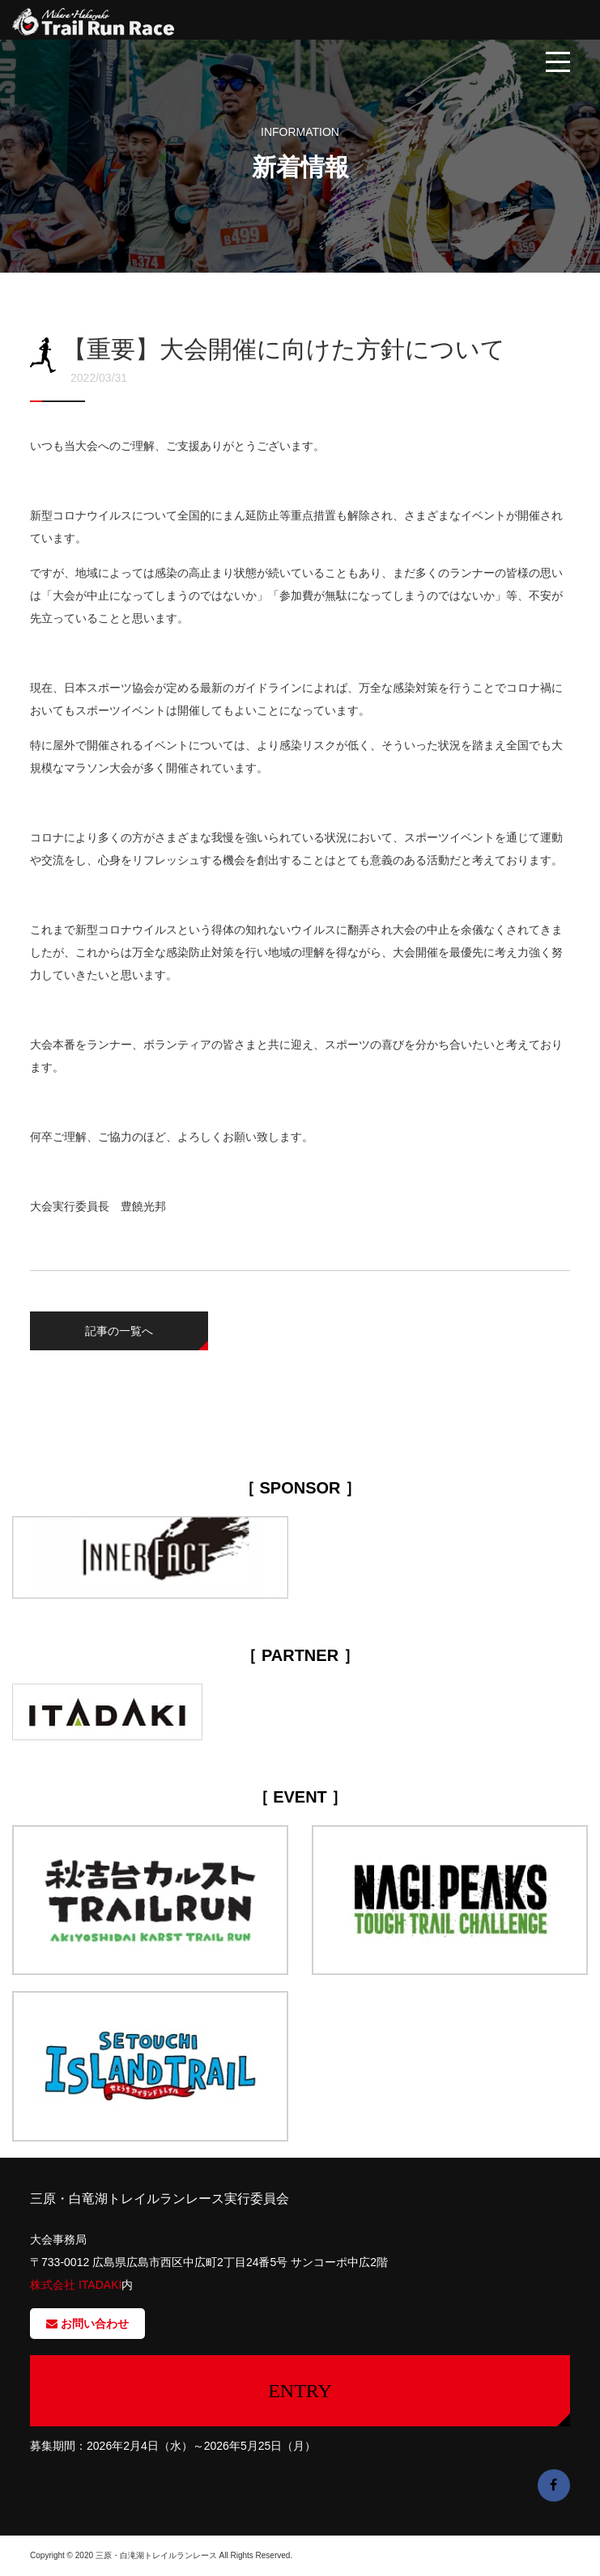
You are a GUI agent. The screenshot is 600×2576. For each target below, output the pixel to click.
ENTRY (300, 2390)
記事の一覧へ (119, 1330)
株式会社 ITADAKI (75, 2284)
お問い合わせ (87, 2323)
